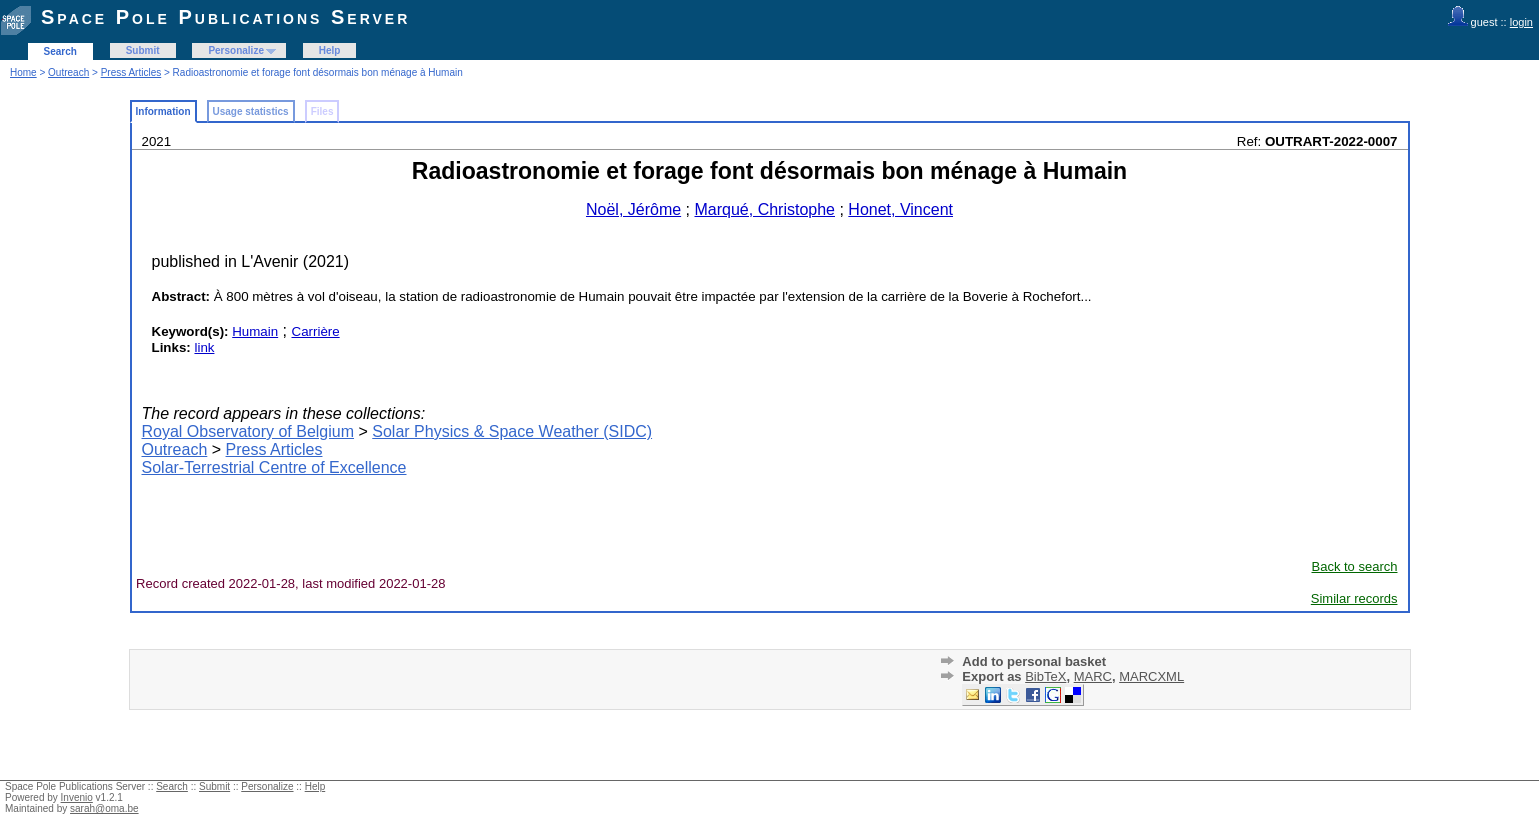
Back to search (1355, 566)
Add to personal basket (1034, 661)
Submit (143, 50)
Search (60, 51)
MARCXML (1151, 676)
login (1521, 22)
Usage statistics (251, 111)
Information (163, 111)
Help (330, 50)
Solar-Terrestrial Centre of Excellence (274, 467)
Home (23, 72)
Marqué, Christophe (764, 209)
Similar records (1354, 598)
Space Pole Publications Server (225, 17)
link (204, 347)
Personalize (236, 50)
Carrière (316, 331)
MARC (1093, 676)
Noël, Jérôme (633, 209)
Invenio (77, 797)
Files (322, 111)
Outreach (68, 72)
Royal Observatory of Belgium (248, 431)
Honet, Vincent (900, 209)
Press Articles (131, 72)
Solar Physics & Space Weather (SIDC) (512, 431)
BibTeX (1045, 676)
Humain (255, 331)
